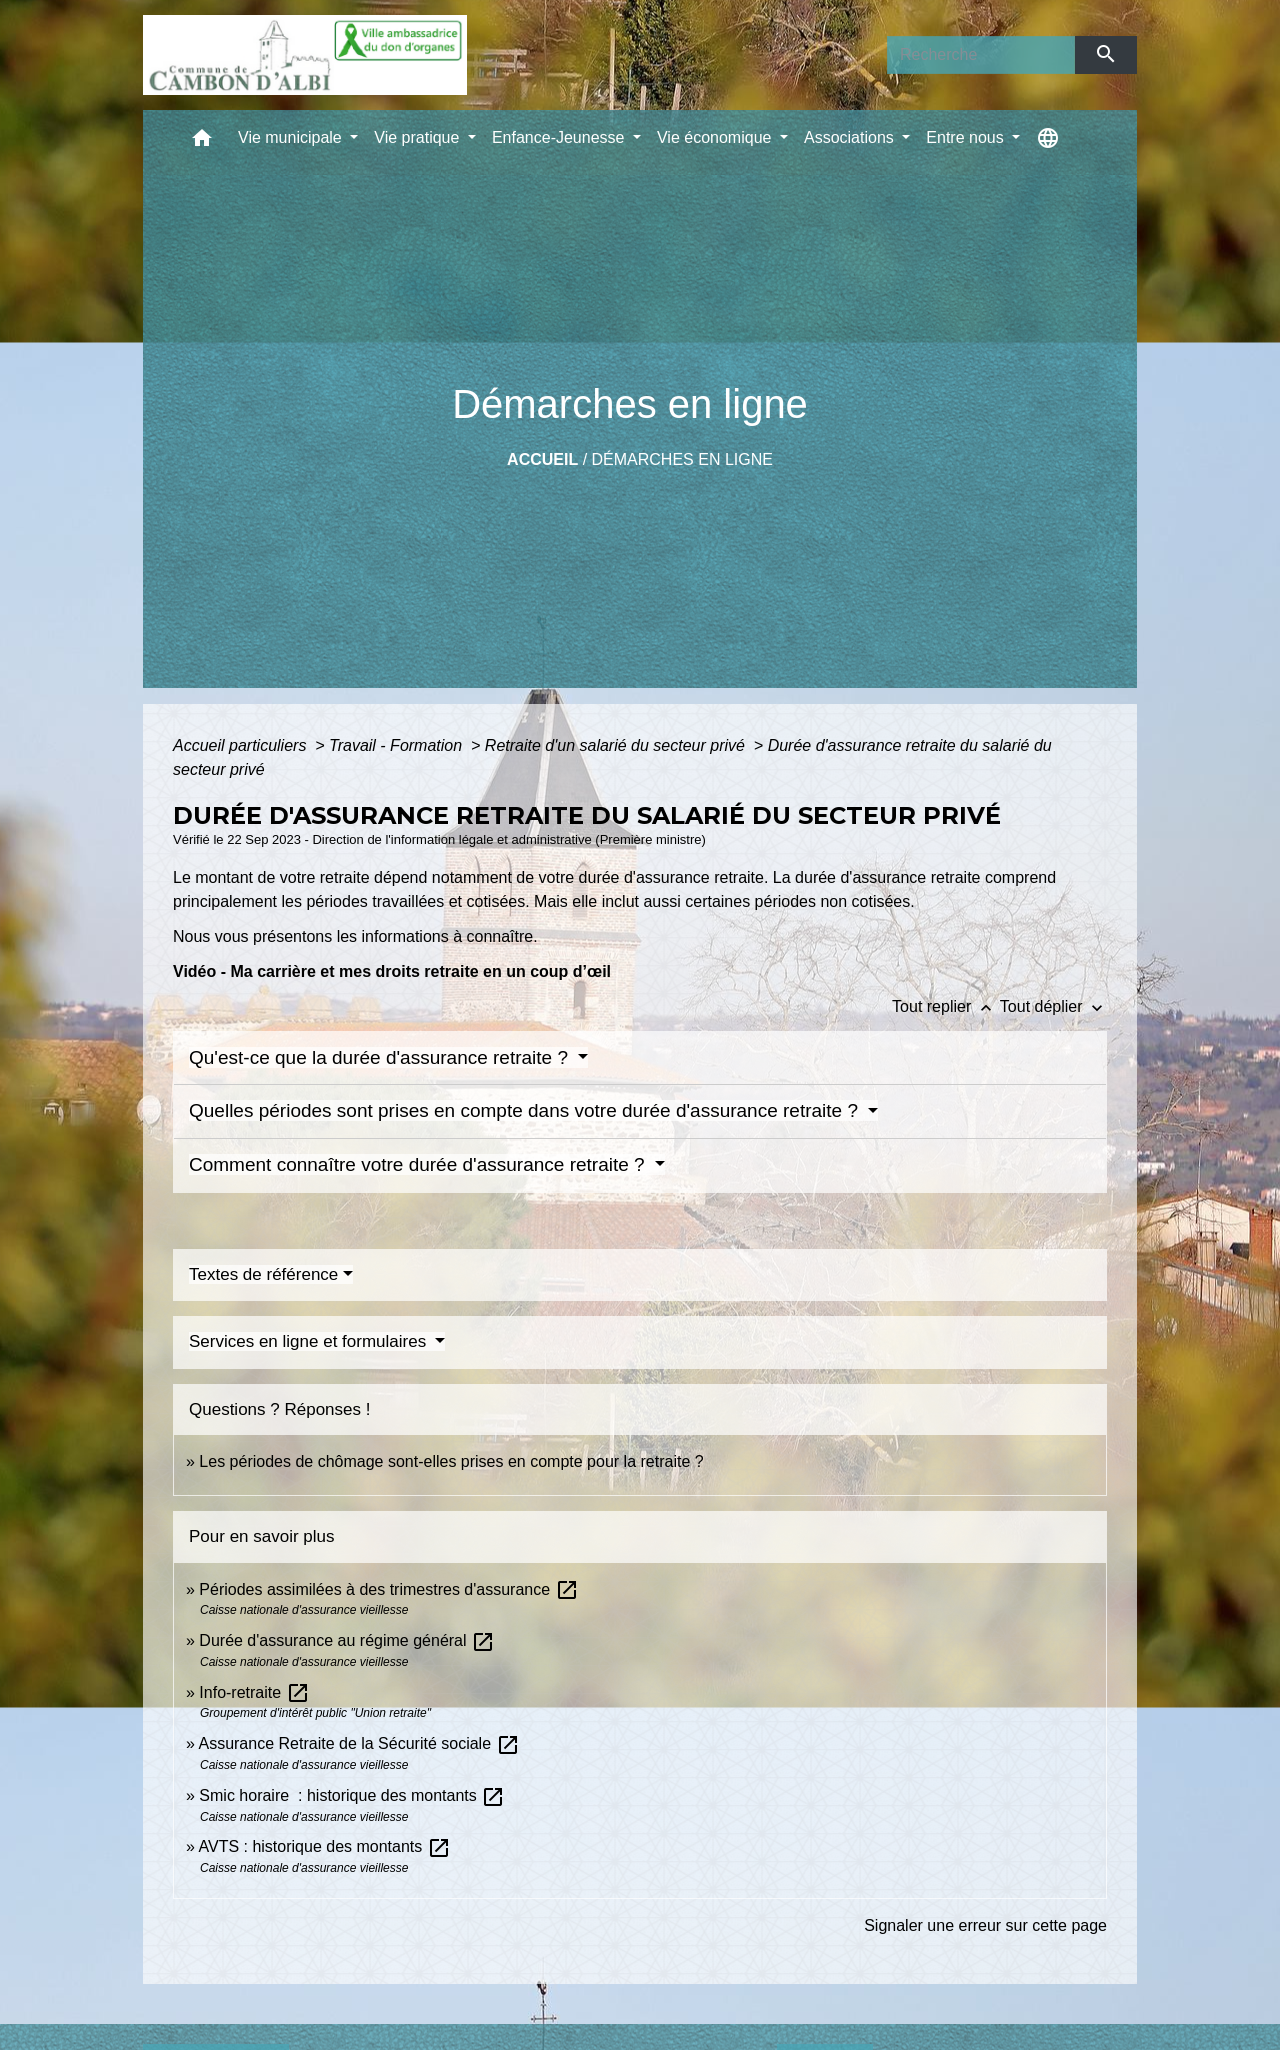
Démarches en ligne (682, 459)
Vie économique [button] (716, 137)
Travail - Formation (398, 745)
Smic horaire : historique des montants (352, 1795)
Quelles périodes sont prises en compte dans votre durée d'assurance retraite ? (526, 1110)
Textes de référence (263, 1274)
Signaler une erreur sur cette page (985, 1925)
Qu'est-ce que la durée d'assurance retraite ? (381, 1057)
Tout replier (946, 1006)
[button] (202, 142)
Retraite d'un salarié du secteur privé (617, 745)
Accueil (542, 459)
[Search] (981, 55)
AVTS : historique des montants (324, 1846)
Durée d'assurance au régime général (347, 1640)
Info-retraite (254, 1692)
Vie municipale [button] (292, 137)
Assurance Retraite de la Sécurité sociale (358, 1743)
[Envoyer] (1106, 55)
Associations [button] (851, 137)
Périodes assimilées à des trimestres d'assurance (388, 1589)
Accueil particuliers (242, 745)
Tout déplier (1053, 1006)
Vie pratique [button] (419, 137)
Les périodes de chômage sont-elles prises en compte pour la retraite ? (451, 1461)
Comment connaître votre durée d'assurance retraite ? (419, 1164)
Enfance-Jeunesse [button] (560, 137)
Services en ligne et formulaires (310, 1341)
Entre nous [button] (967, 137)
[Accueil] (305, 55)
